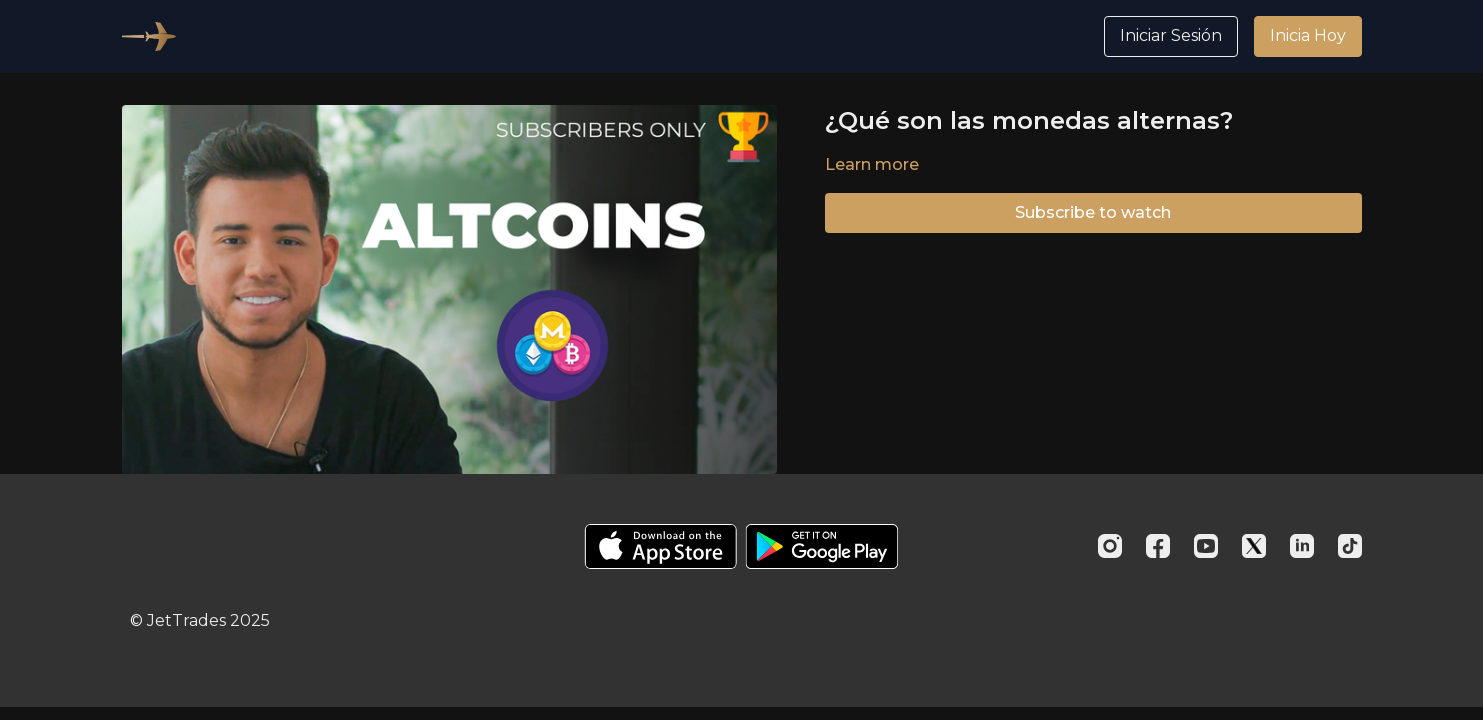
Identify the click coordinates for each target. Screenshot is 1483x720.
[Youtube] (1206, 546)
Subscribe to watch (1093, 212)
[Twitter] (1254, 546)
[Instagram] (1110, 546)
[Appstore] (660, 546)
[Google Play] (822, 546)
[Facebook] (1158, 546)
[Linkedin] (1302, 546)
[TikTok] (1350, 546)
